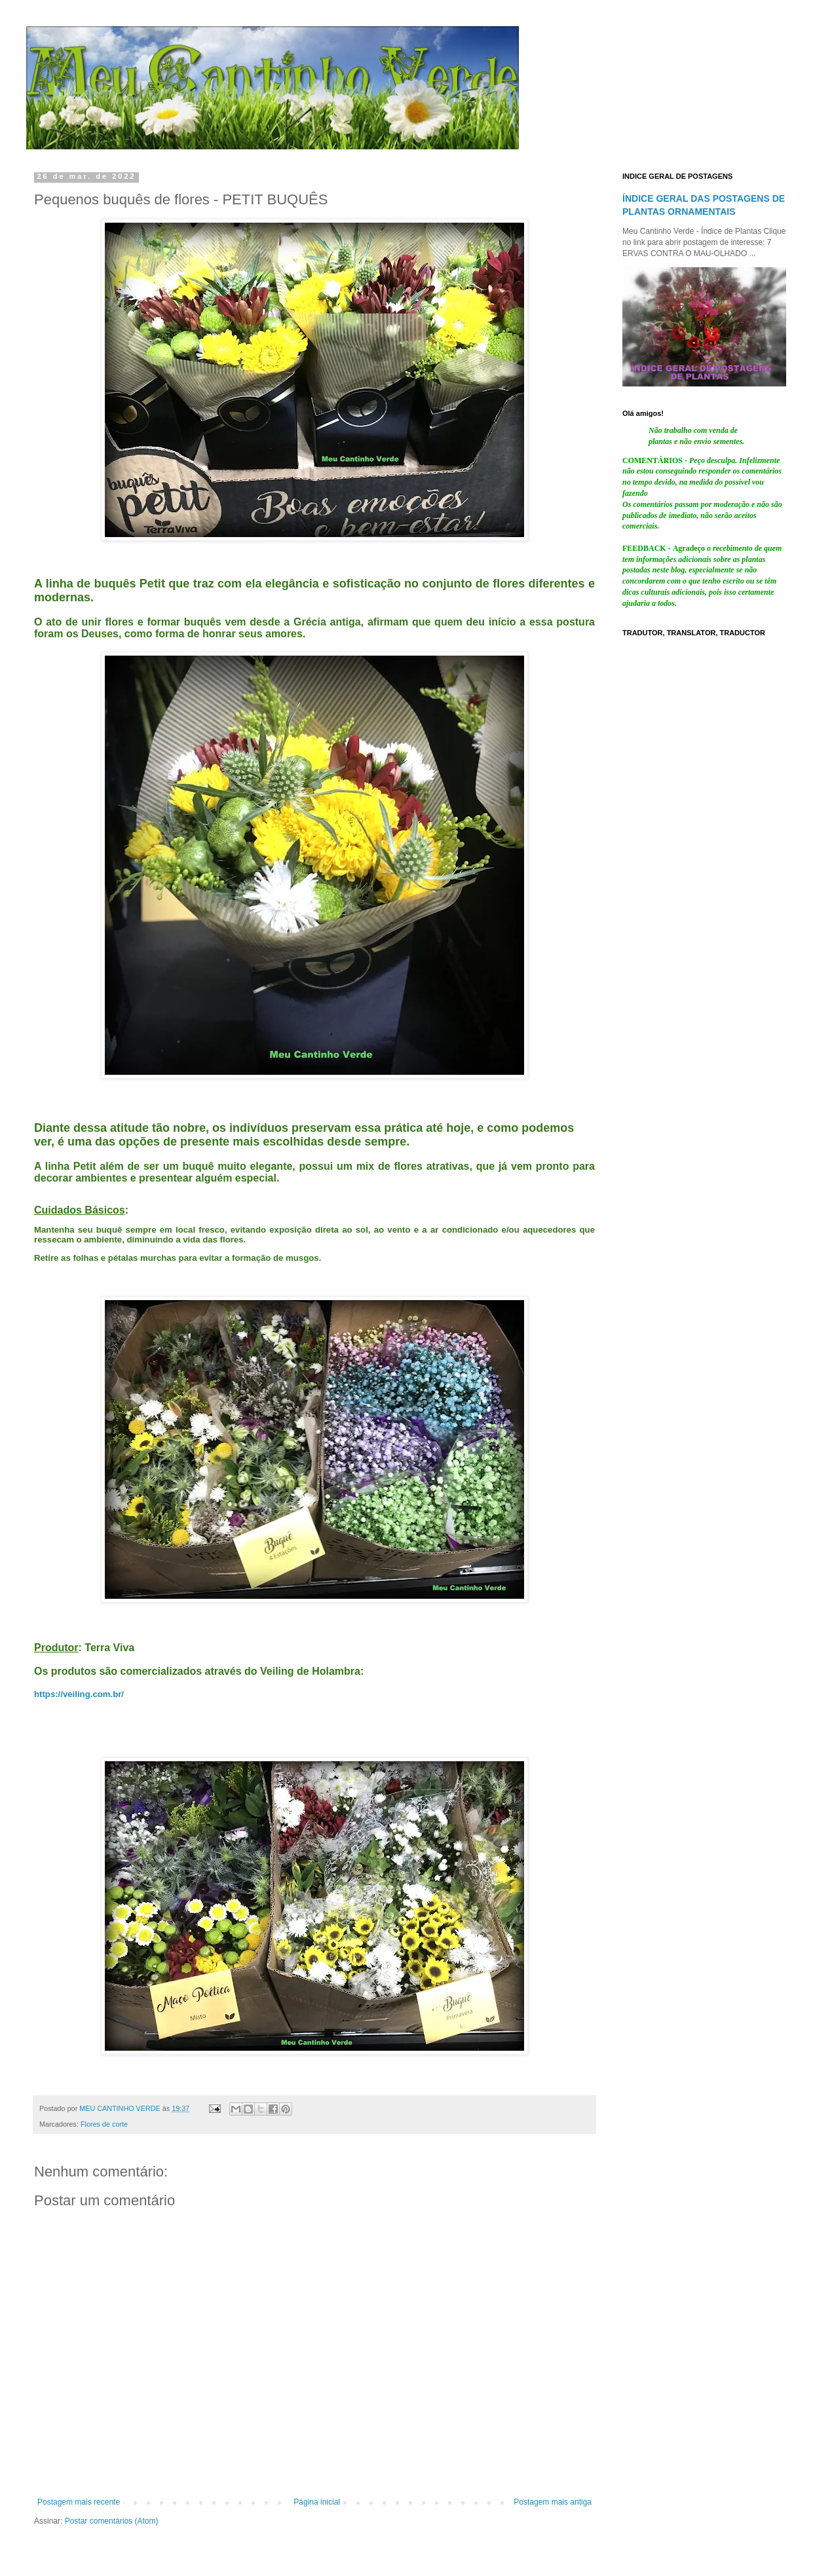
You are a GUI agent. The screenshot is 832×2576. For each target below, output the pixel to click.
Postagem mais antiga (553, 2502)
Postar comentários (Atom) (112, 2521)
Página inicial (316, 2502)
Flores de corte (104, 2124)
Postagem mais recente (78, 2502)
